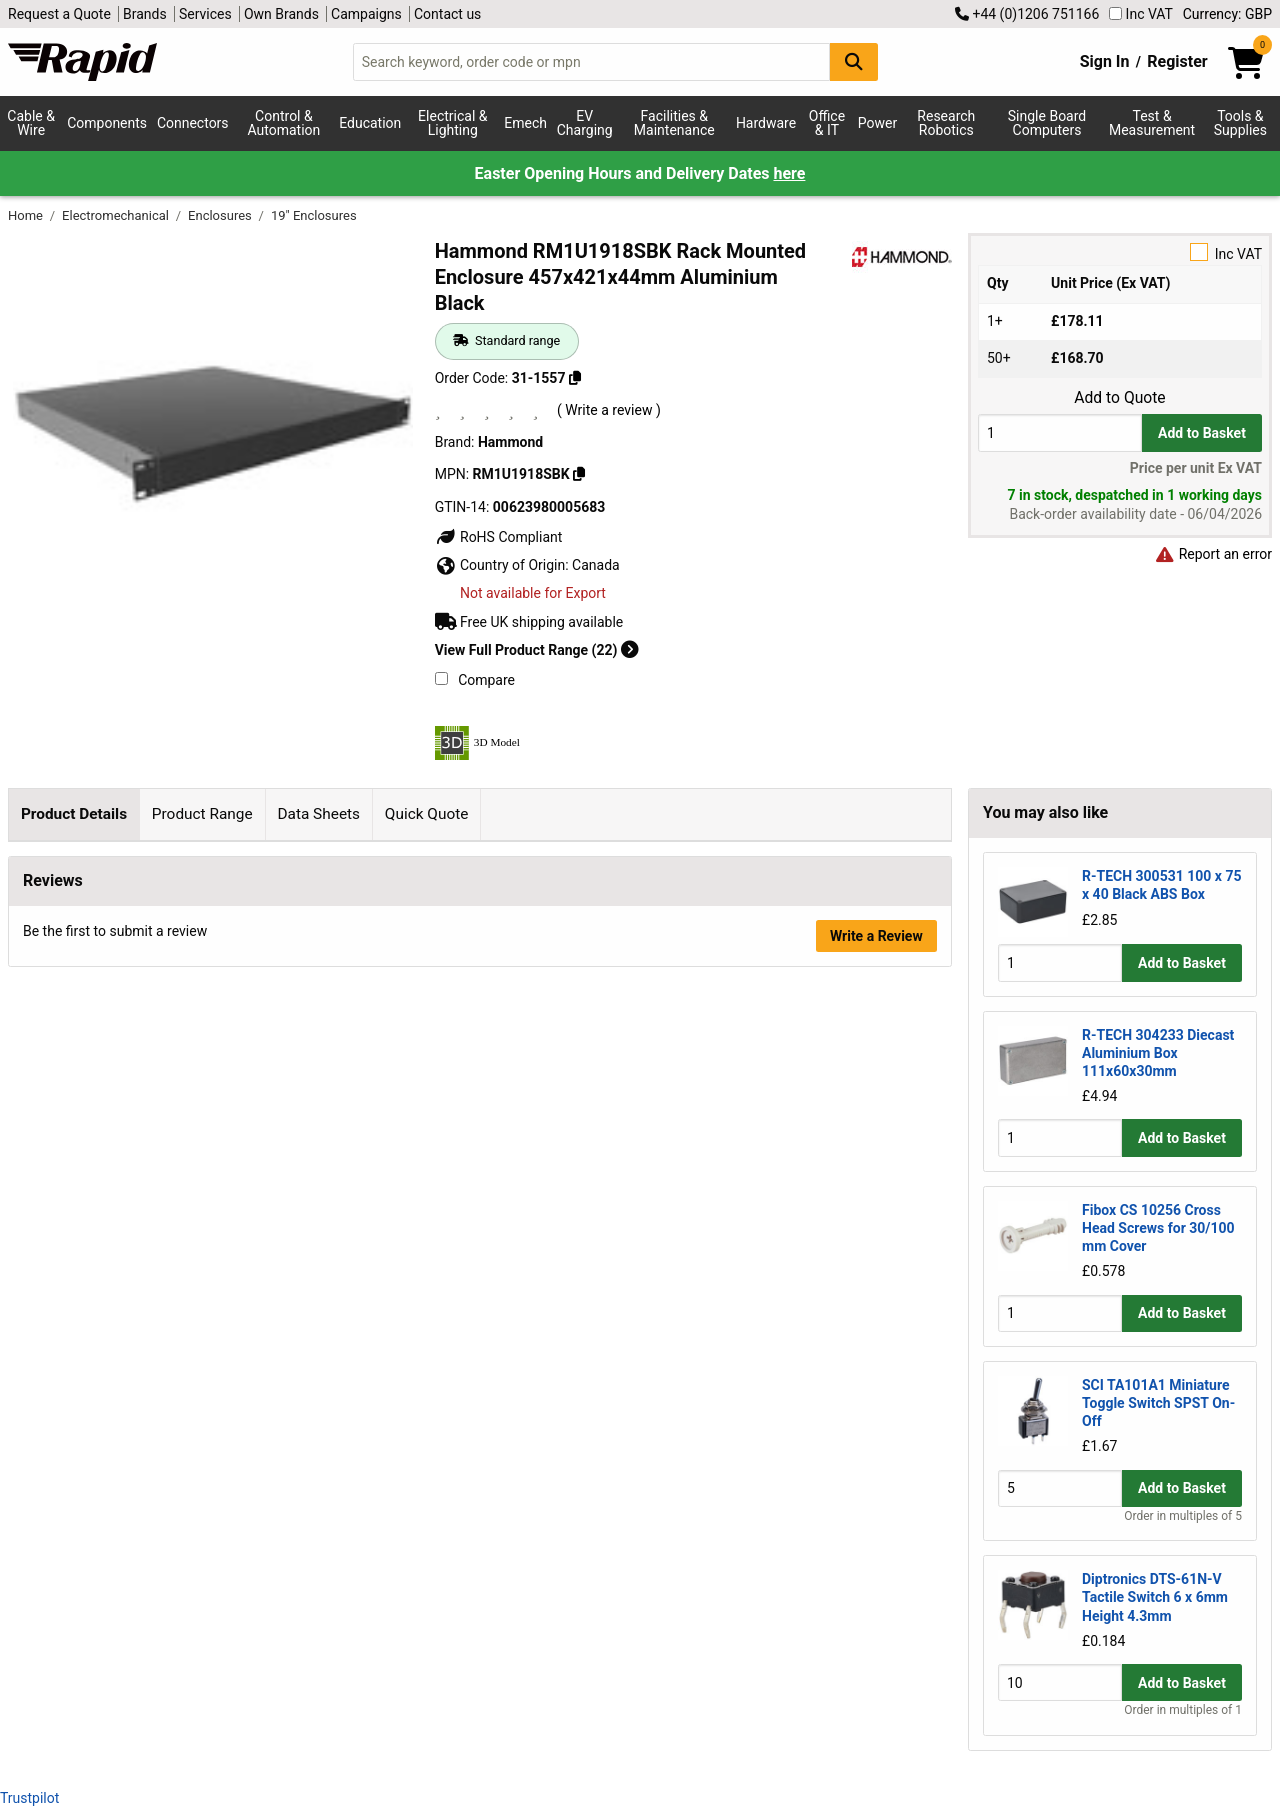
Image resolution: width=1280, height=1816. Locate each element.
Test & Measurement (1152, 123)
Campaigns (366, 14)
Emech (525, 123)
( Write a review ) (609, 410)
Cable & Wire (31, 123)
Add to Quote (1119, 398)
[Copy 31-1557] (575, 378)
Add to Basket (1202, 433)
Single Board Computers (1047, 123)
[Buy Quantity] (1060, 432)
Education (370, 123)
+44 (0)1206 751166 (1027, 14)
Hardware (766, 123)
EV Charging (585, 123)
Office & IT (827, 123)
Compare (475, 680)
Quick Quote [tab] (427, 814)
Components (107, 123)
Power (877, 123)
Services (205, 14)
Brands (145, 14)
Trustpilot (29, 1798)
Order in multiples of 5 (1183, 1516)
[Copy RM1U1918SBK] (579, 474)
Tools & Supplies (1240, 123)
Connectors (193, 123)
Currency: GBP (1227, 14)
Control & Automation (284, 123)
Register (1177, 61)
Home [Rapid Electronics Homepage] (27, 215)
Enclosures (221, 215)
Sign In (1105, 61)
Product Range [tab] (202, 814)
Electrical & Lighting (452, 123)
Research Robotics (946, 123)
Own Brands (281, 14)
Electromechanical (117, 215)
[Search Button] (854, 61)
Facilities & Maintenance (674, 123)
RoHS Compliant (499, 537)
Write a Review (876, 1638)
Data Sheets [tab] (318, 814)
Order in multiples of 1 (1183, 1710)
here (789, 173)
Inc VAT (1141, 14)
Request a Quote (59, 14)
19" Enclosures (314, 215)
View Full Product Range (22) (537, 650)
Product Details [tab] (74, 814)
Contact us (447, 14)
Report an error (1213, 554)
